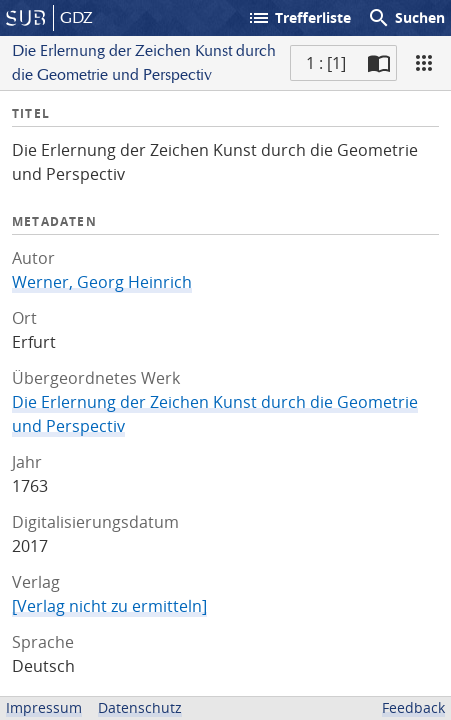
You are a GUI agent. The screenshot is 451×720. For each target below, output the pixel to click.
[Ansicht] (424, 63)
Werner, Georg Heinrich (102, 282)
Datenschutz (140, 707)
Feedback (413, 707)
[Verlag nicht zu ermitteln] (109, 606)
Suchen (406, 18)
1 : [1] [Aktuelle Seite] (326, 63)
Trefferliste (299, 18)
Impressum (44, 707)
